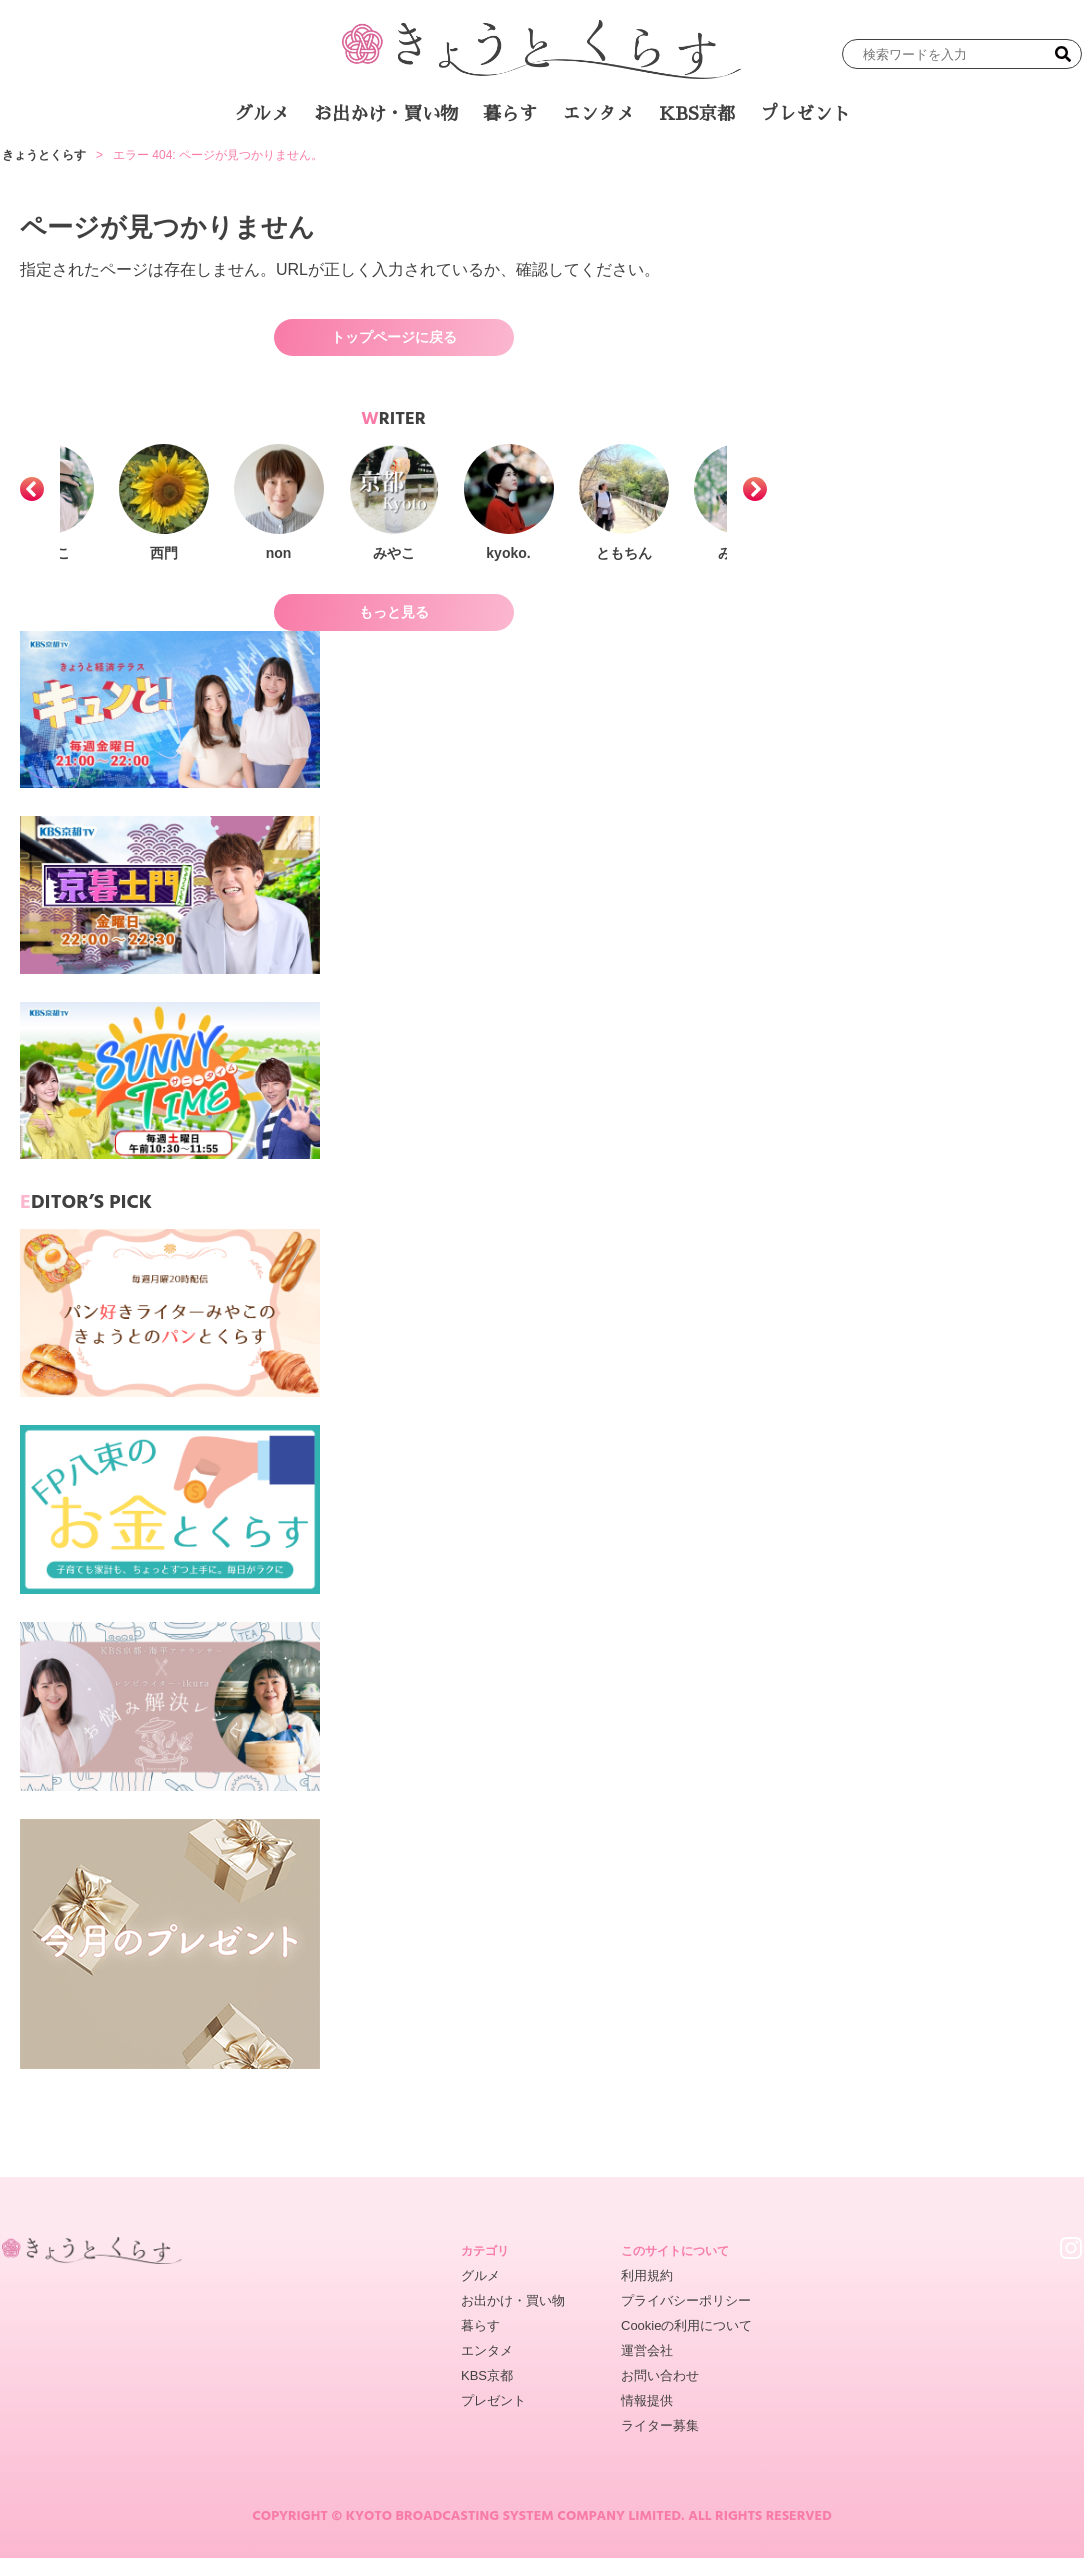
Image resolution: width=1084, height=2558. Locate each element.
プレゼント (805, 114)
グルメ (262, 114)
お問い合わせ (660, 2375)
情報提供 (647, 2400)
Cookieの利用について (686, 2325)
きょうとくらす (44, 155)
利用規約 (647, 2275)
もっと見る (394, 612)
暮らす (510, 114)
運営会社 (647, 2350)
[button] (32, 489)
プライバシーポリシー (686, 2300)
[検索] (1063, 54)
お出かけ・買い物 (386, 114)
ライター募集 (660, 2425)
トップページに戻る (394, 337)
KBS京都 (697, 114)
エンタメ (598, 114)
